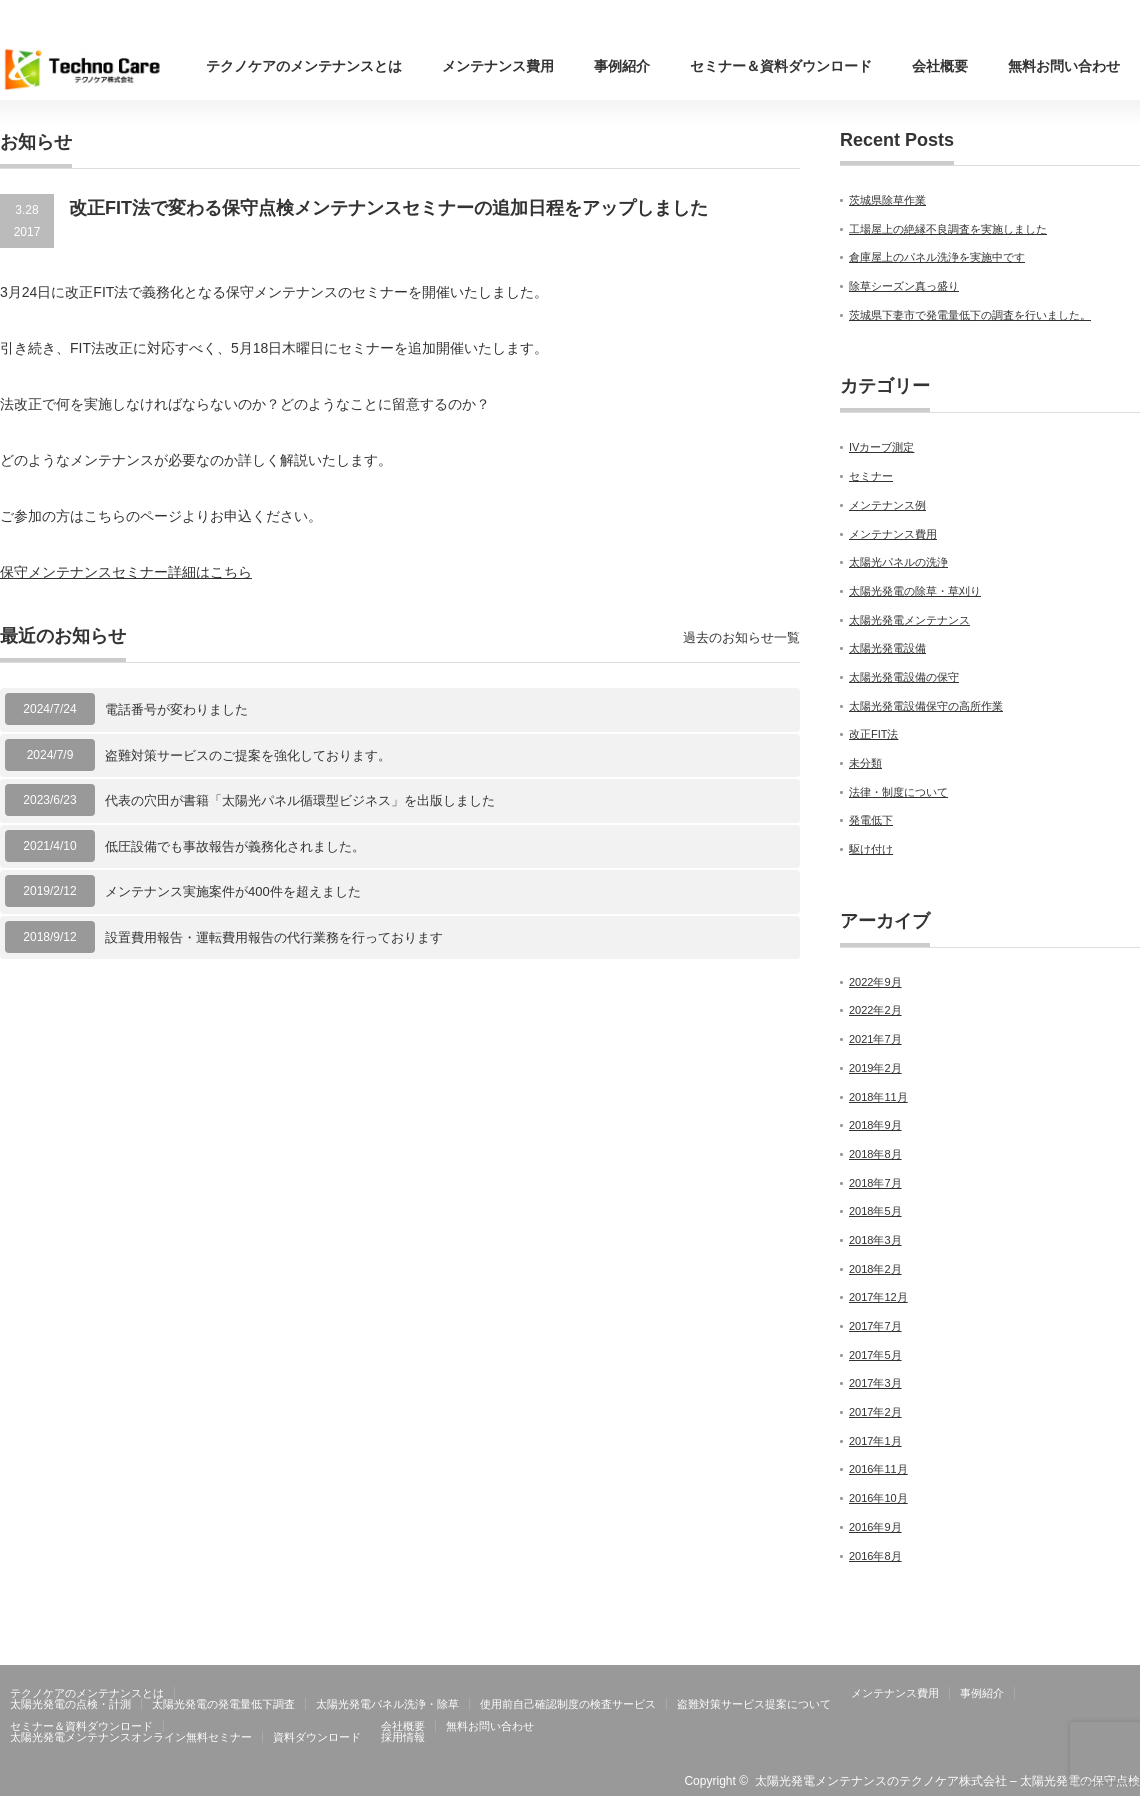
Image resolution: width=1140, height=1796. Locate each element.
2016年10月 (878, 1498)
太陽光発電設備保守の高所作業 (926, 706)
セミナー (871, 476)
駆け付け (871, 849)
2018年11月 (878, 1097)
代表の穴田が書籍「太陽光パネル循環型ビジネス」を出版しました (300, 800)
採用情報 (403, 1737)
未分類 (865, 763)
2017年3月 (875, 1383)
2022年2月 (875, 1010)
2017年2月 (875, 1412)
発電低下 (871, 820)
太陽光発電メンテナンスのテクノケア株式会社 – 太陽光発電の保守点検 (947, 1781)
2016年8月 (875, 1556)
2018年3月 (875, 1240)
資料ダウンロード (317, 1737)
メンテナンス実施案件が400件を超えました (233, 891)
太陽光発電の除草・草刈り (915, 591)
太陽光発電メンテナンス (909, 620)
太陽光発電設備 (887, 648)
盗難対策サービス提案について (754, 1704)
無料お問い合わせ (1064, 66)
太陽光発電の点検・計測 (70, 1704)
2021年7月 (875, 1039)
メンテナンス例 (887, 505)
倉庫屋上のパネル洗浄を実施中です (937, 257)
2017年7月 (875, 1326)
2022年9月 (875, 982)
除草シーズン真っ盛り (904, 286)
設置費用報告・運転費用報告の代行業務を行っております (274, 937)
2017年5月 (875, 1355)
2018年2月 (875, 1269)
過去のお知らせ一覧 (741, 637)
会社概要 (940, 66)
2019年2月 (875, 1068)
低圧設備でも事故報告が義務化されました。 (235, 846)
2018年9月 (875, 1125)
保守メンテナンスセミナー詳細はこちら (126, 572)
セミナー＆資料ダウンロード (781, 66)
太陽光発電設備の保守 (904, 677)
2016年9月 (875, 1527)
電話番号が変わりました (176, 709)
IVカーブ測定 (881, 447)
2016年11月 (878, 1469)
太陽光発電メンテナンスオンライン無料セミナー (131, 1737)
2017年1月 (875, 1441)
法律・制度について (898, 792)
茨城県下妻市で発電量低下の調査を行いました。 (970, 315)
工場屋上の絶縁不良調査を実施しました (948, 229)
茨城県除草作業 (887, 200)
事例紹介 (622, 66)
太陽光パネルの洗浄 (898, 562)
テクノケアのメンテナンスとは (304, 66)
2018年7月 (875, 1183)
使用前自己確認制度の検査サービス (568, 1704)
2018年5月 (875, 1211)
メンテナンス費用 (498, 66)
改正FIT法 (874, 734)
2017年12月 (878, 1297)
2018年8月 (875, 1154)
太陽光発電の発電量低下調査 (223, 1704)
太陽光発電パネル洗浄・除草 (387, 1704)
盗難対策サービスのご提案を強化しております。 (248, 755)
